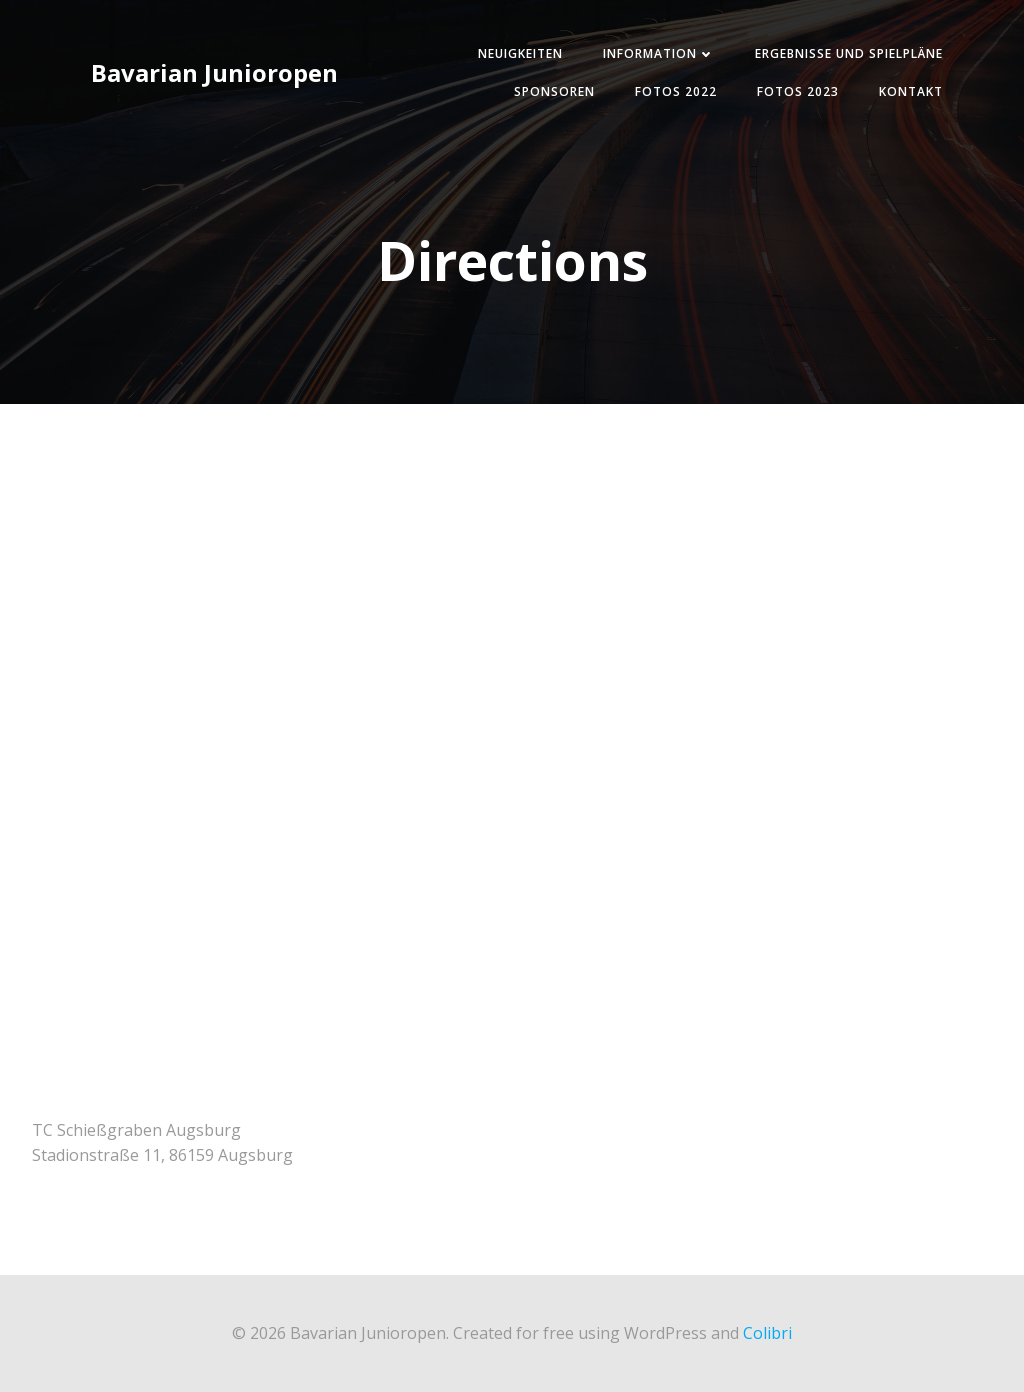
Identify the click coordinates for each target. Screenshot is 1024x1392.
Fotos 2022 (676, 91)
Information (659, 53)
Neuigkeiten (520, 53)
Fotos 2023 (798, 91)
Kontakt (911, 91)
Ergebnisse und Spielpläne (849, 53)
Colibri (767, 1333)
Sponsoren (554, 91)
